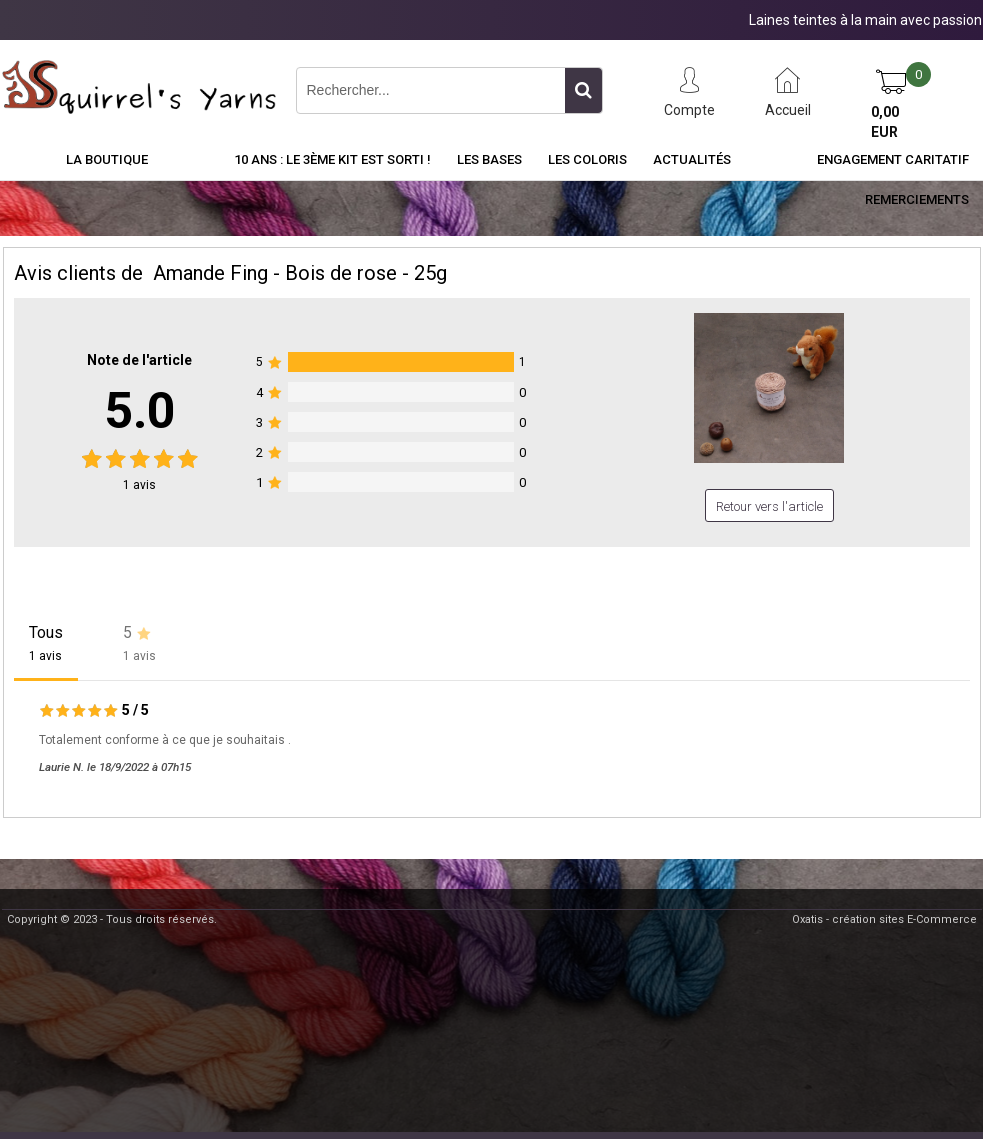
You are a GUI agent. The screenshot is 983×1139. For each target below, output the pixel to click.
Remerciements (917, 199)
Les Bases (489, 159)
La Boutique (107, 159)
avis (139, 485)
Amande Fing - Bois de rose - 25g (300, 273)
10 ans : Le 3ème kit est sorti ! (332, 159)
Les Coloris (587, 159)
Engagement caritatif (893, 159)
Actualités (692, 159)
